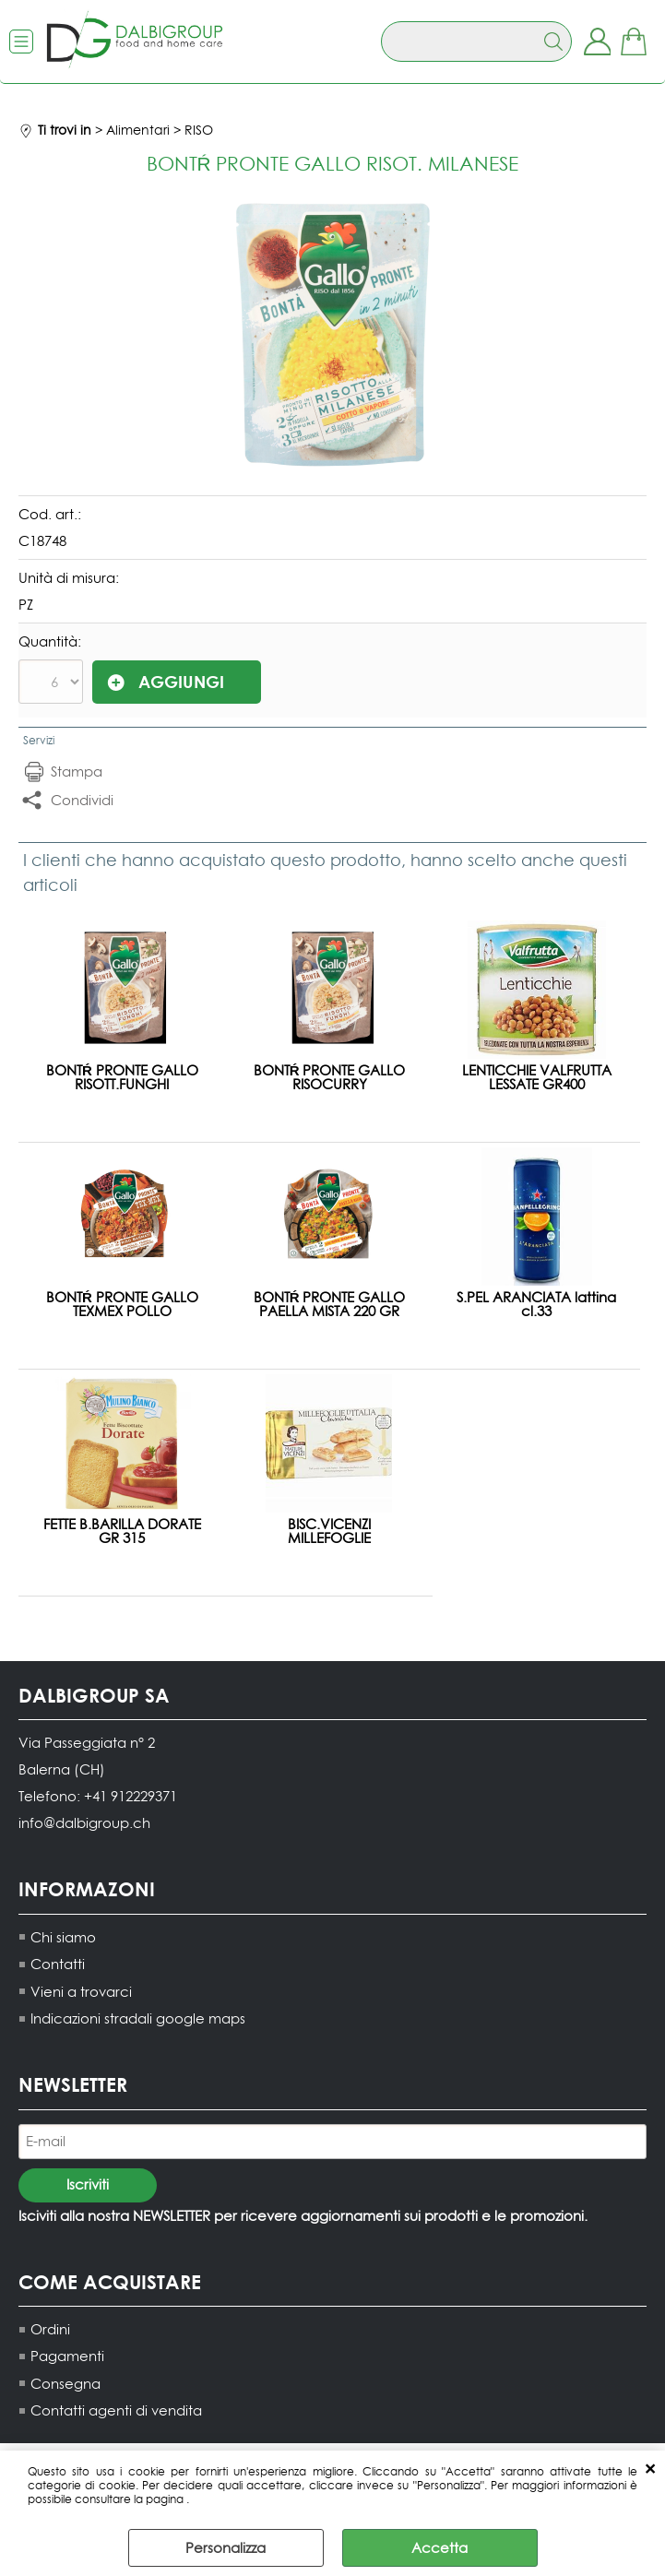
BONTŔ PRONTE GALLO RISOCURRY (330, 1076)
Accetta (439, 2548)
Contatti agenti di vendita (116, 2410)
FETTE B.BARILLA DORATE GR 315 (122, 1530)
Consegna (65, 2383)
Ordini (50, 2328)
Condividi (82, 799)
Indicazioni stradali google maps (137, 2017)
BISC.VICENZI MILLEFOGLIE (329, 1530)
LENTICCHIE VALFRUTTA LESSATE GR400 (537, 1076)
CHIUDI (650, 2469)
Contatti (57, 1963)
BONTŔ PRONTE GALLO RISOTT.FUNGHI (122, 1076)
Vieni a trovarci (81, 1991)
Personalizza (225, 2548)
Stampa (76, 770)
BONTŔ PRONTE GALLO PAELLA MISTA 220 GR (330, 1303)
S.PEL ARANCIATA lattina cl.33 (536, 1303)
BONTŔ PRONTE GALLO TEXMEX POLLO (122, 1303)
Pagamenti (67, 2356)
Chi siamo (63, 1936)
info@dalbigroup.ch (84, 1822)
